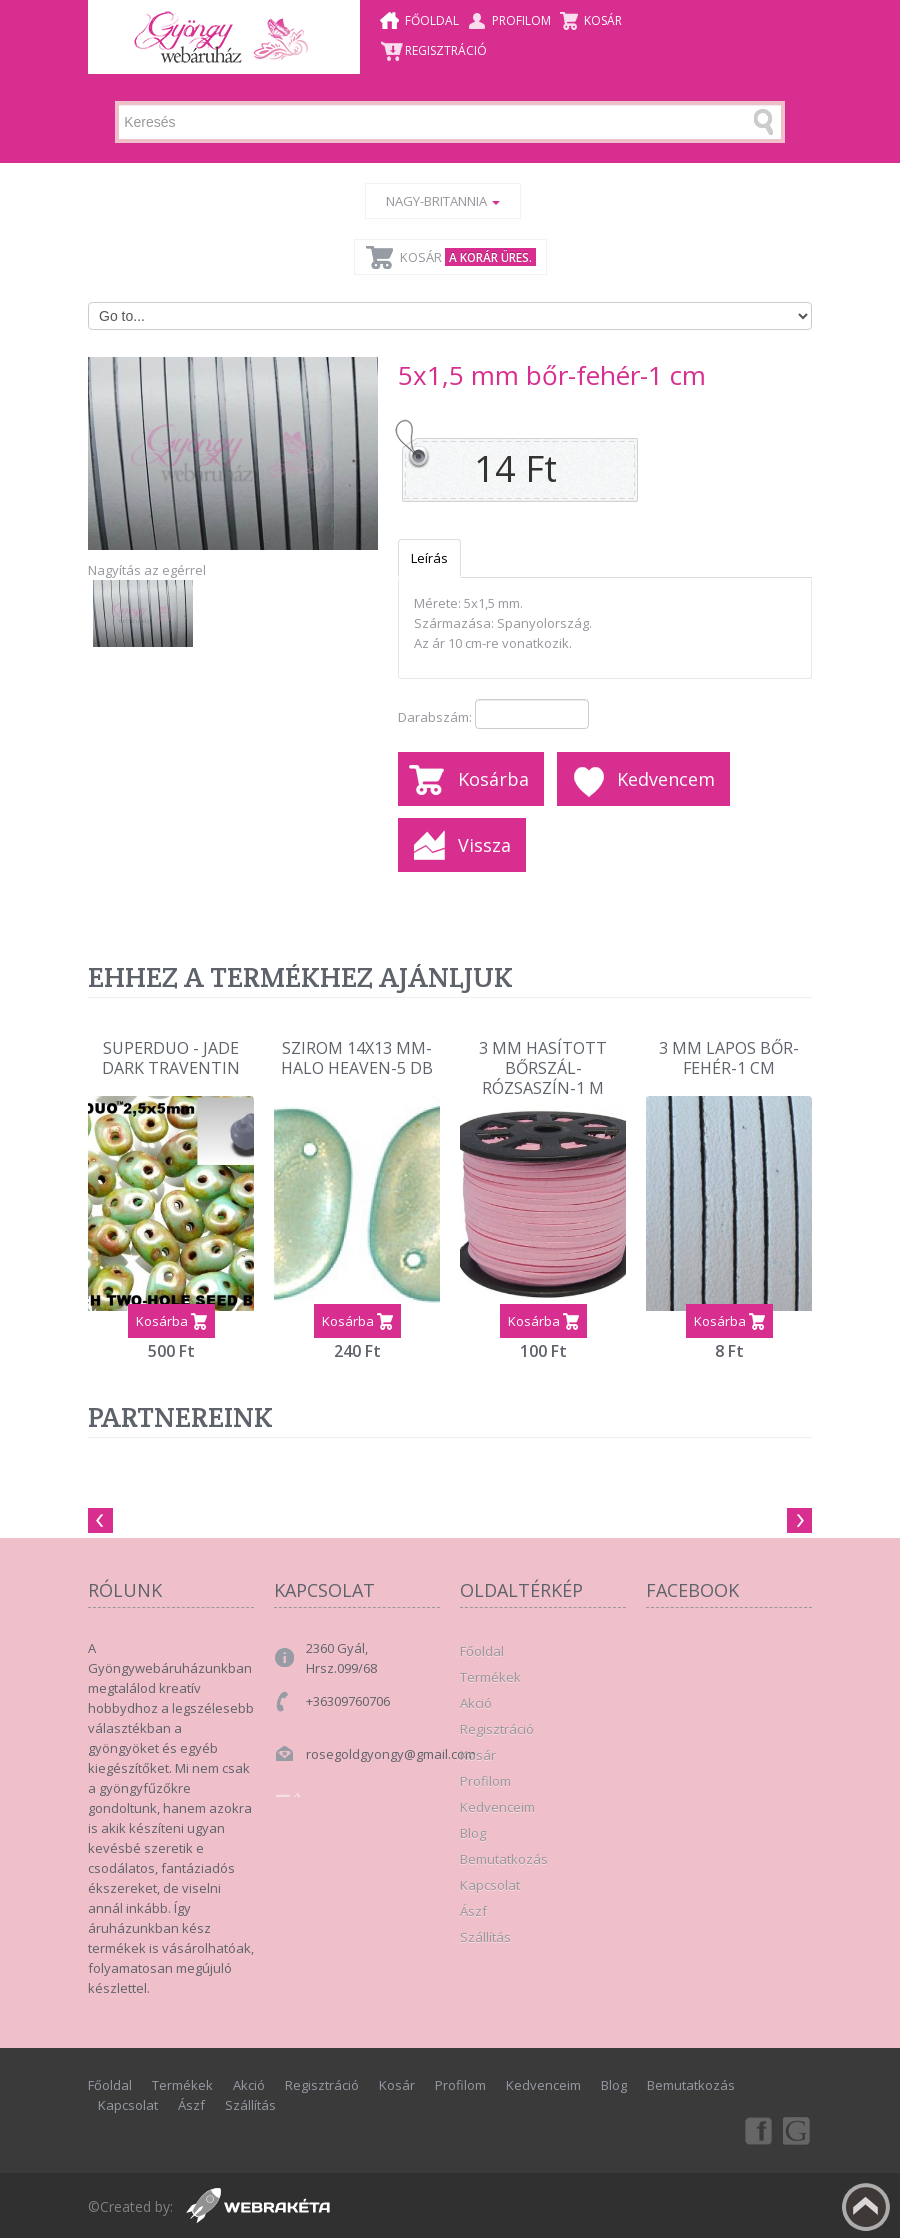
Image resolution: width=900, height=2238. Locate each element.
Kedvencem (666, 779)
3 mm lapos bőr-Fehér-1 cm (729, 1058)
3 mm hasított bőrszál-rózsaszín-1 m (543, 1062)
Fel (866, 2207)
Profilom (521, 20)
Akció (476, 1703)
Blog (473, 1833)
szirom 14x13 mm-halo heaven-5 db (357, 1058)
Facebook (757, 2130)
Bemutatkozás (504, 1859)
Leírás (429, 558)
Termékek (490, 1677)
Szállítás (485, 1937)
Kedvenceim (497, 1807)
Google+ (798, 2130)
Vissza (484, 845)
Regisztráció (446, 50)
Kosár (603, 20)
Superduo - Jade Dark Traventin (171, 1058)
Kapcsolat (490, 1885)
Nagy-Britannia (443, 201)
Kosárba (493, 779)
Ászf (473, 1911)
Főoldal (432, 20)
